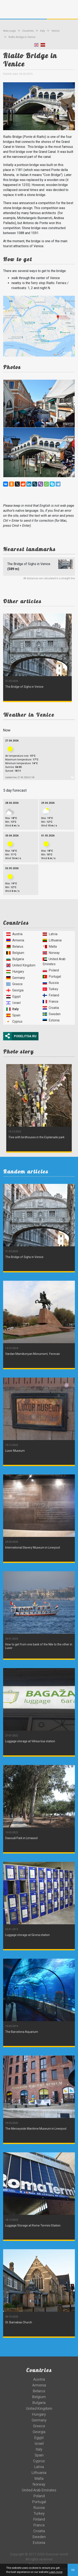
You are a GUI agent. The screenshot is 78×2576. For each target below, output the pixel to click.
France (50, 1001)
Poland (51, 970)
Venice (55, 30)
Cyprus (14, 1021)
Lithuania (52, 940)
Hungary (15, 971)
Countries (28, 30)
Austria (14, 934)
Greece (14, 984)
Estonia (51, 1020)
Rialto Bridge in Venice (22, 37)
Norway (51, 953)
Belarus (14, 947)
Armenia (15, 940)
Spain (13, 1015)
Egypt (13, 996)
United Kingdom (20, 965)
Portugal (52, 976)
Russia (51, 983)
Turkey (50, 989)
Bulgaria (15, 959)
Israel (13, 1003)
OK (73, 2569)
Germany (15, 978)
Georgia (15, 990)
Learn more (55, 2572)
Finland (51, 995)
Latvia (50, 934)
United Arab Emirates (54, 961)
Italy (42, 30)
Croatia (51, 1008)
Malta (50, 947)
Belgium (15, 953)
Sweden (52, 1014)
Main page (9, 30)
